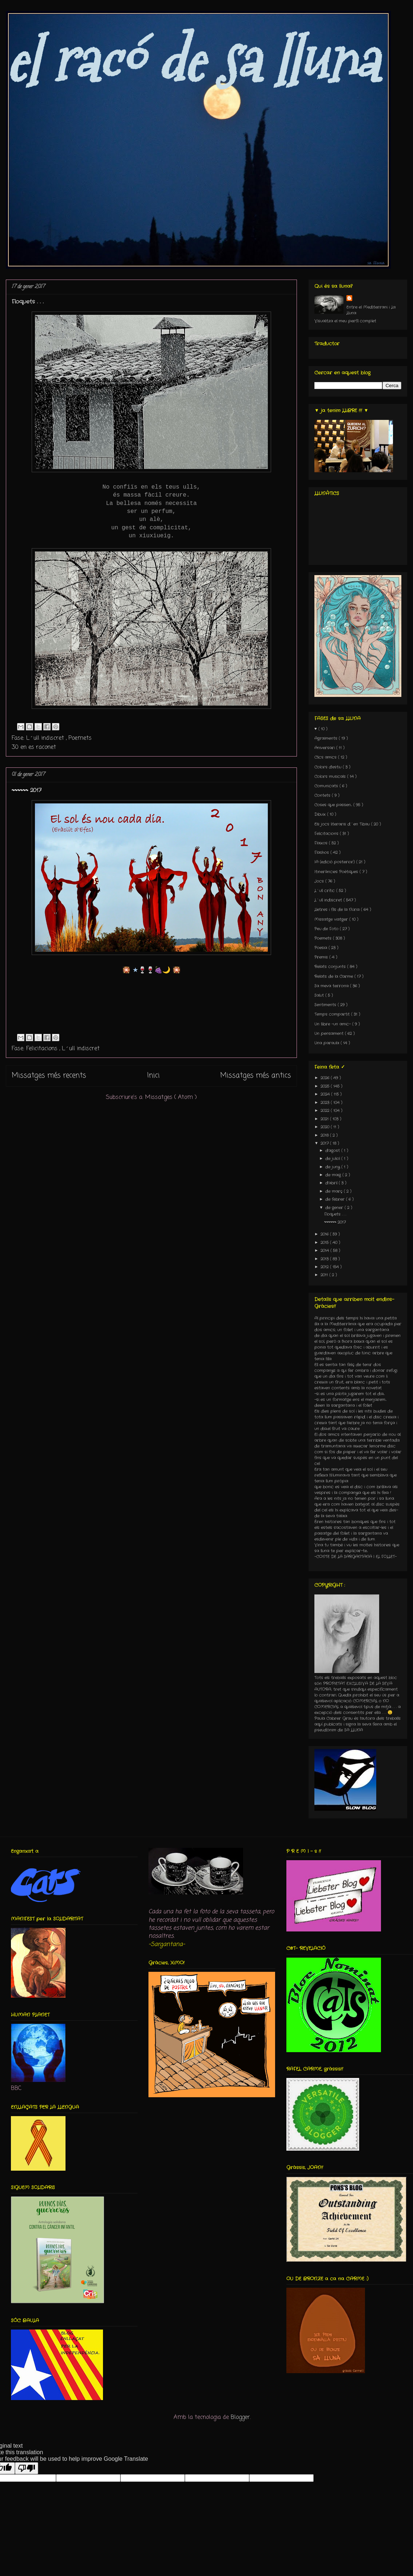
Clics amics (326, 757)
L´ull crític (325, 891)
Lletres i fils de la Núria (337, 909)
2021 (325, 1119)
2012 (325, 1267)
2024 (326, 1094)
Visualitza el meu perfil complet (345, 321)
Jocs (319, 881)
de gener (335, 1208)
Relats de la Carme (334, 976)
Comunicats (326, 786)
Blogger (240, 2417)
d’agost (333, 1150)
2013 (325, 1259)
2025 (326, 1086)
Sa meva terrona (332, 986)
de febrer (335, 1199)
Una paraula (327, 1043)
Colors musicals (330, 776)
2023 (326, 1103)
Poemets (80, 738)
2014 (325, 1250)
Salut (319, 995)
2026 (326, 1078)
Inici (153, 1075)
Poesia (321, 948)
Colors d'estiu (328, 767)
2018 (325, 1135)
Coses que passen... (333, 805)
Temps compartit (332, 1014)
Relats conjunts (330, 967)
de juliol (333, 1158)
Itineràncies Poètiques (337, 872)
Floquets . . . (28, 302)
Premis (321, 957)
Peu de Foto (327, 929)
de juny (333, 1167)
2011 (325, 1275)
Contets (323, 795)
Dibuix (320, 814)
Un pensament (329, 1033)
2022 (326, 1111)
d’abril (332, 1183)
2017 (325, 1143)
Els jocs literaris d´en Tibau (342, 824)
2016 (325, 1234)
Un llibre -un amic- (333, 1024)
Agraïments (326, 738)
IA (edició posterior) (335, 862)
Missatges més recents (49, 1075)
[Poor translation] (26, 2468)
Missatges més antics (255, 1075)
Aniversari (325, 748)
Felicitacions (42, 1048)
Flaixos (321, 843)
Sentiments (326, 1005)
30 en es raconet (34, 747)
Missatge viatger (331, 919)
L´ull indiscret (46, 738)
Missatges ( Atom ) (171, 1097)
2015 (325, 1242)
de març (334, 1191)
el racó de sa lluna (192, 60)
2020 (326, 1127)
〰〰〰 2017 (26, 790)
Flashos (322, 852)
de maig (333, 1175)
